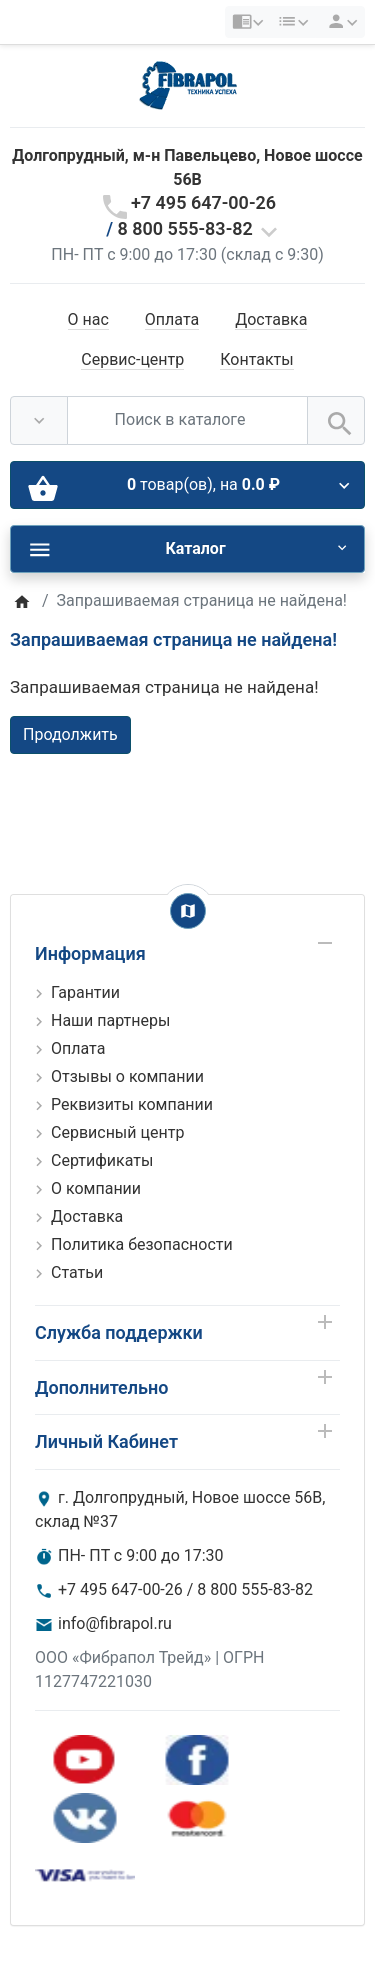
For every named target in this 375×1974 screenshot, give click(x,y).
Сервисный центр (117, 1132)
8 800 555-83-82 (185, 228)
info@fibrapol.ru (115, 1623)
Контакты (256, 359)
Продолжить (70, 734)
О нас (88, 319)
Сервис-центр (132, 359)
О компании (96, 1188)
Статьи (77, 1272)
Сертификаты (102, 1160)
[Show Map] (188, 911)
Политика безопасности (142, 1244)
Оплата (172, 319)
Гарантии (85, 992)
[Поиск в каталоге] (187, 420)
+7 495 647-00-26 (203, 202)
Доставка (271, 319)
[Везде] (39, 420)
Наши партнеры (110, 1020)
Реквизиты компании (132, 1104)
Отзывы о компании (127, 1076)
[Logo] (188, 84)
